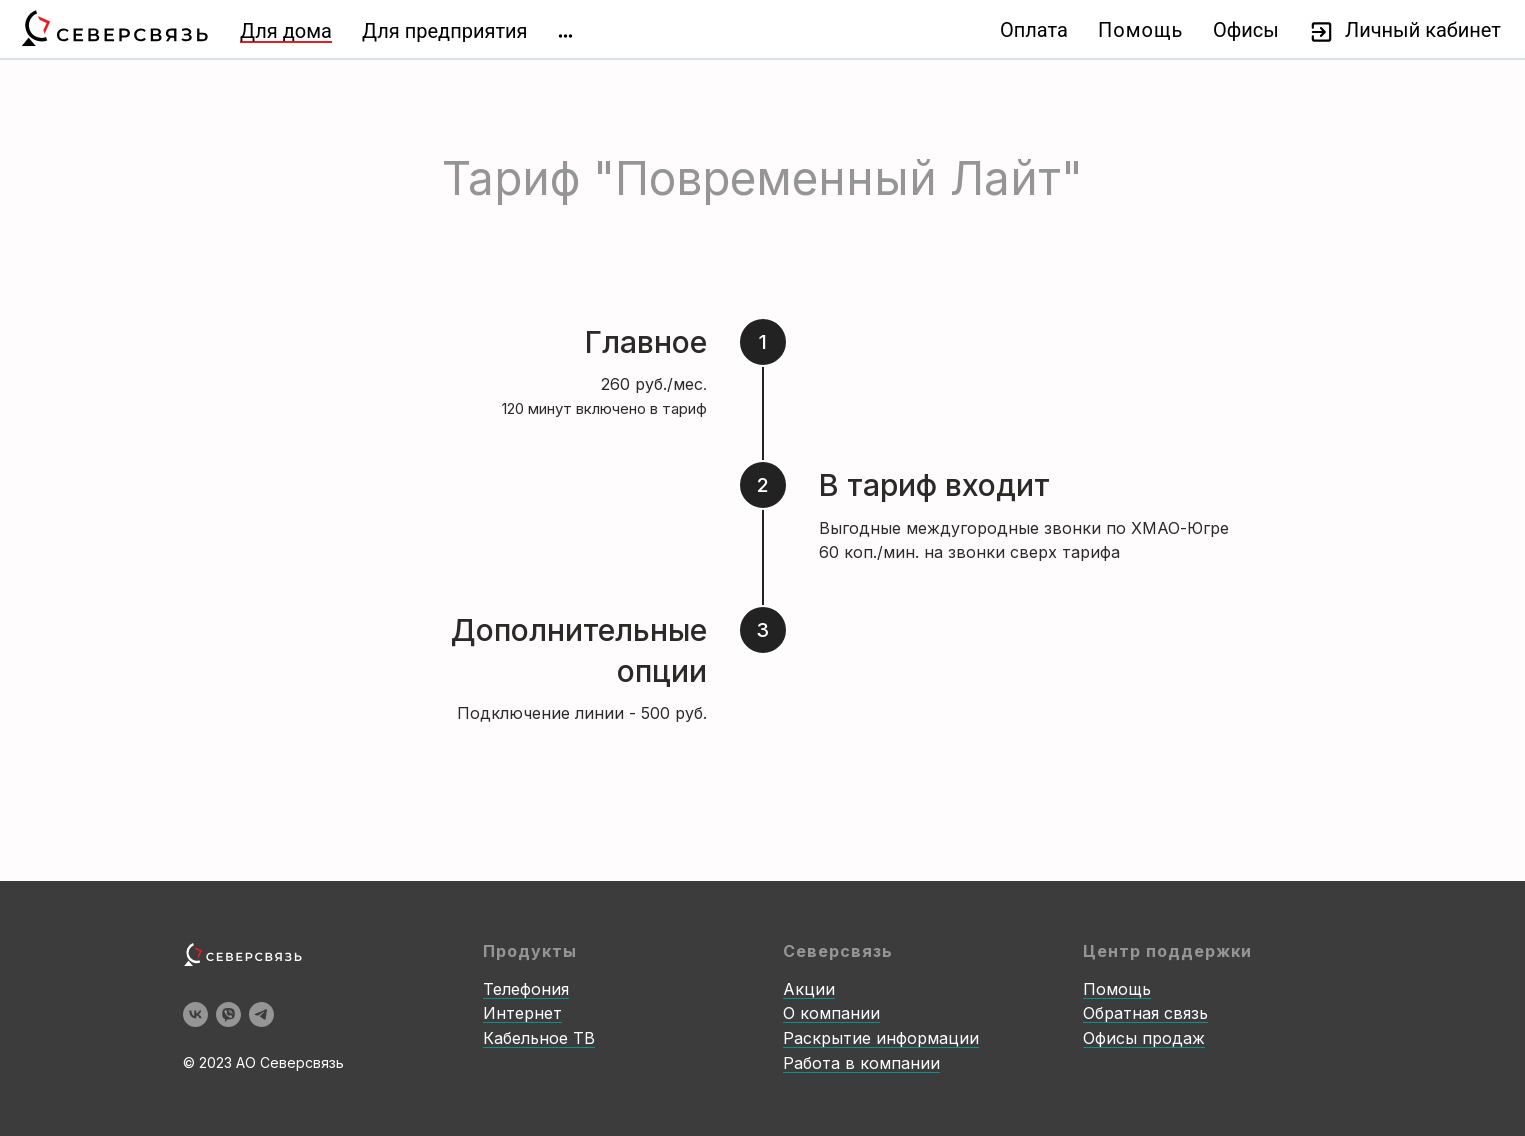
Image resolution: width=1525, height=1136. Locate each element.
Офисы (1246, 30)
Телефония (526, 989)
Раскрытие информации (881, 1038)
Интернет (522, 1013)
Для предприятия (445, 31)
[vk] (195, 1014)
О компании (831, 1013)
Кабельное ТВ (539, 1038)
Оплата (1034, 30)
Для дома (286, 31)
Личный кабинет (1423, 30)
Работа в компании (861, 1063)
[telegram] (261, 1014)
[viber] (228, 1014)
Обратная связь (1145, 1013)
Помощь (1140, 30)
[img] (565, 36)
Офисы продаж (1144, 1038)
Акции (809, 989)
